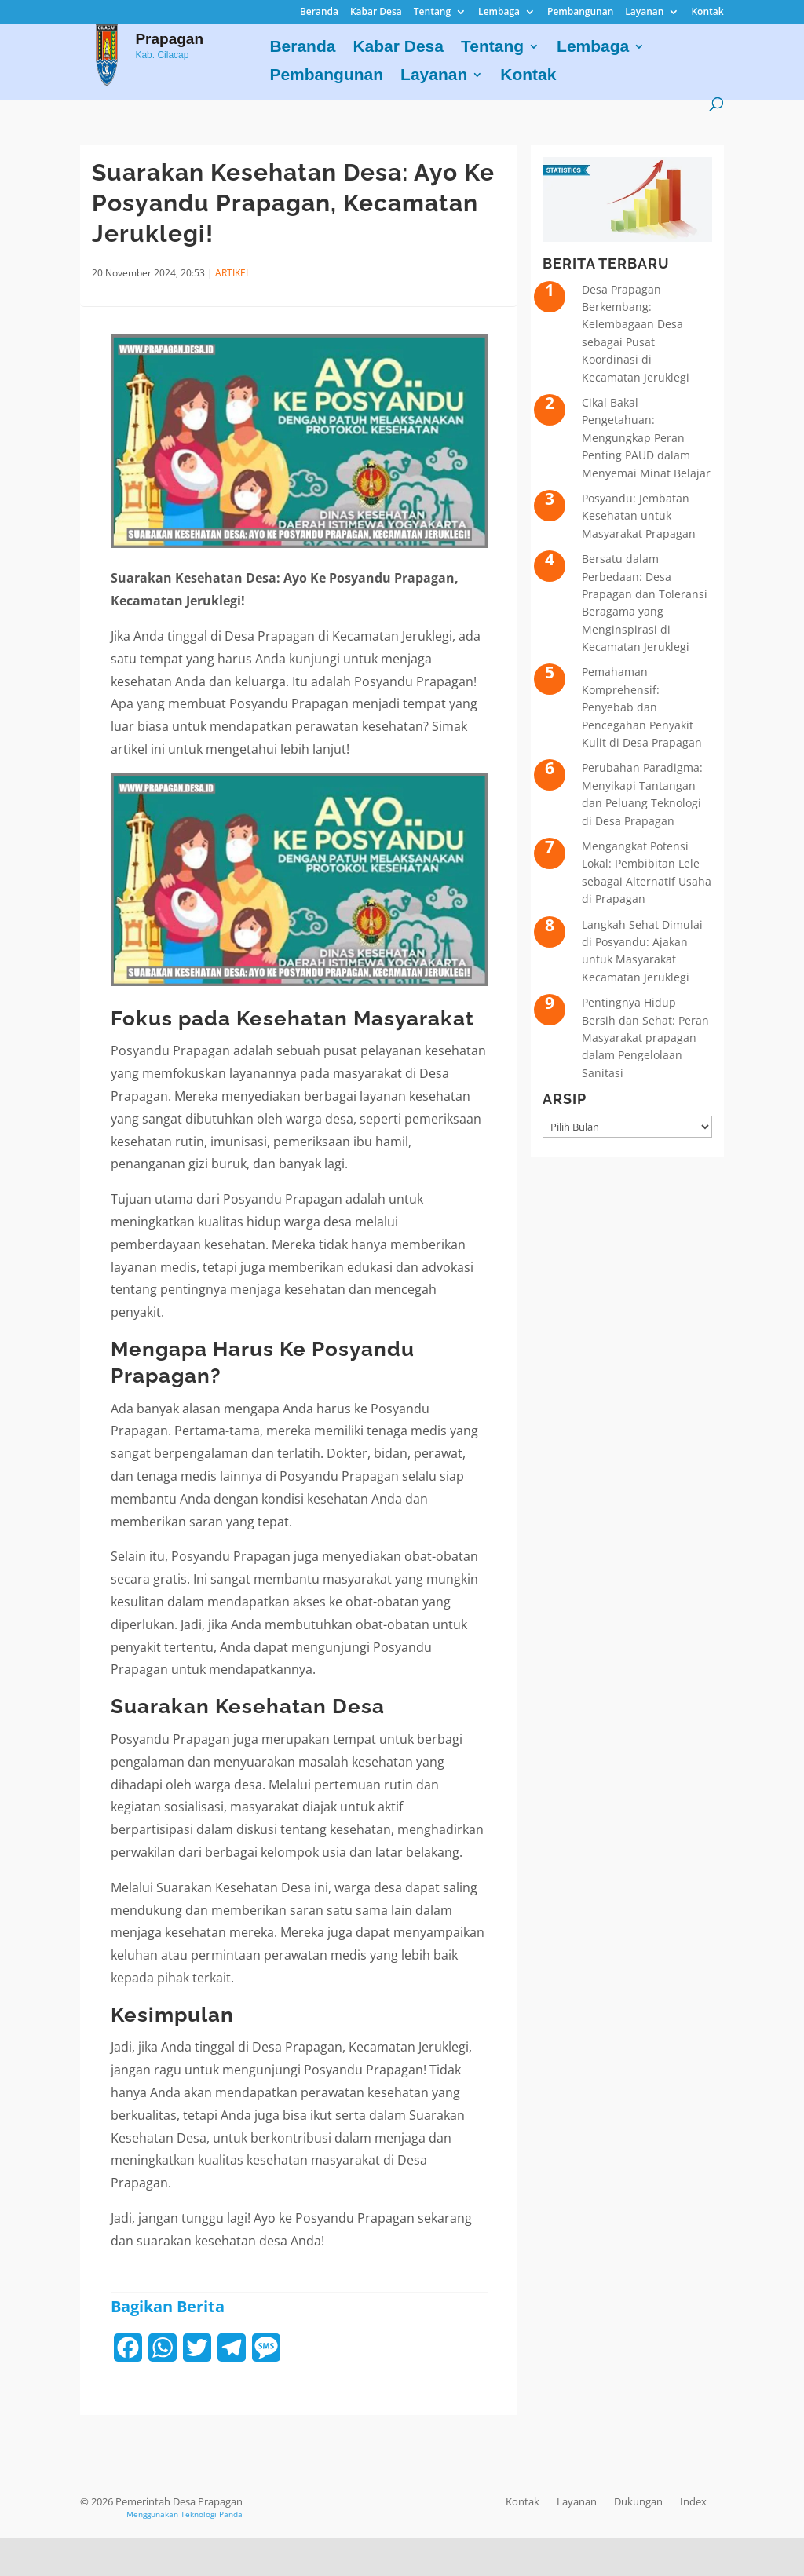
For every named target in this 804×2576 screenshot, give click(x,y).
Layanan (644, 12)
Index (693, 2501)
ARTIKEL (232, 273)
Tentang (432, 12)
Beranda (319, 12)
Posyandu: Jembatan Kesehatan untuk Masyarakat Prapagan (639, 516)
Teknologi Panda (212, 2513)
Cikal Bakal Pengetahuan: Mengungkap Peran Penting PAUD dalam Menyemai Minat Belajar (646, 437)
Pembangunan (580, 12)
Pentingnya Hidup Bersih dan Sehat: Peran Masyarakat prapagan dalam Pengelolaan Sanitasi (645, 1037)
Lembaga (499, 12)
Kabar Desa (376, 12)
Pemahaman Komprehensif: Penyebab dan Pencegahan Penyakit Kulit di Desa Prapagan (642, 707)
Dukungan (638, 2501)
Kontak (707, 12)
